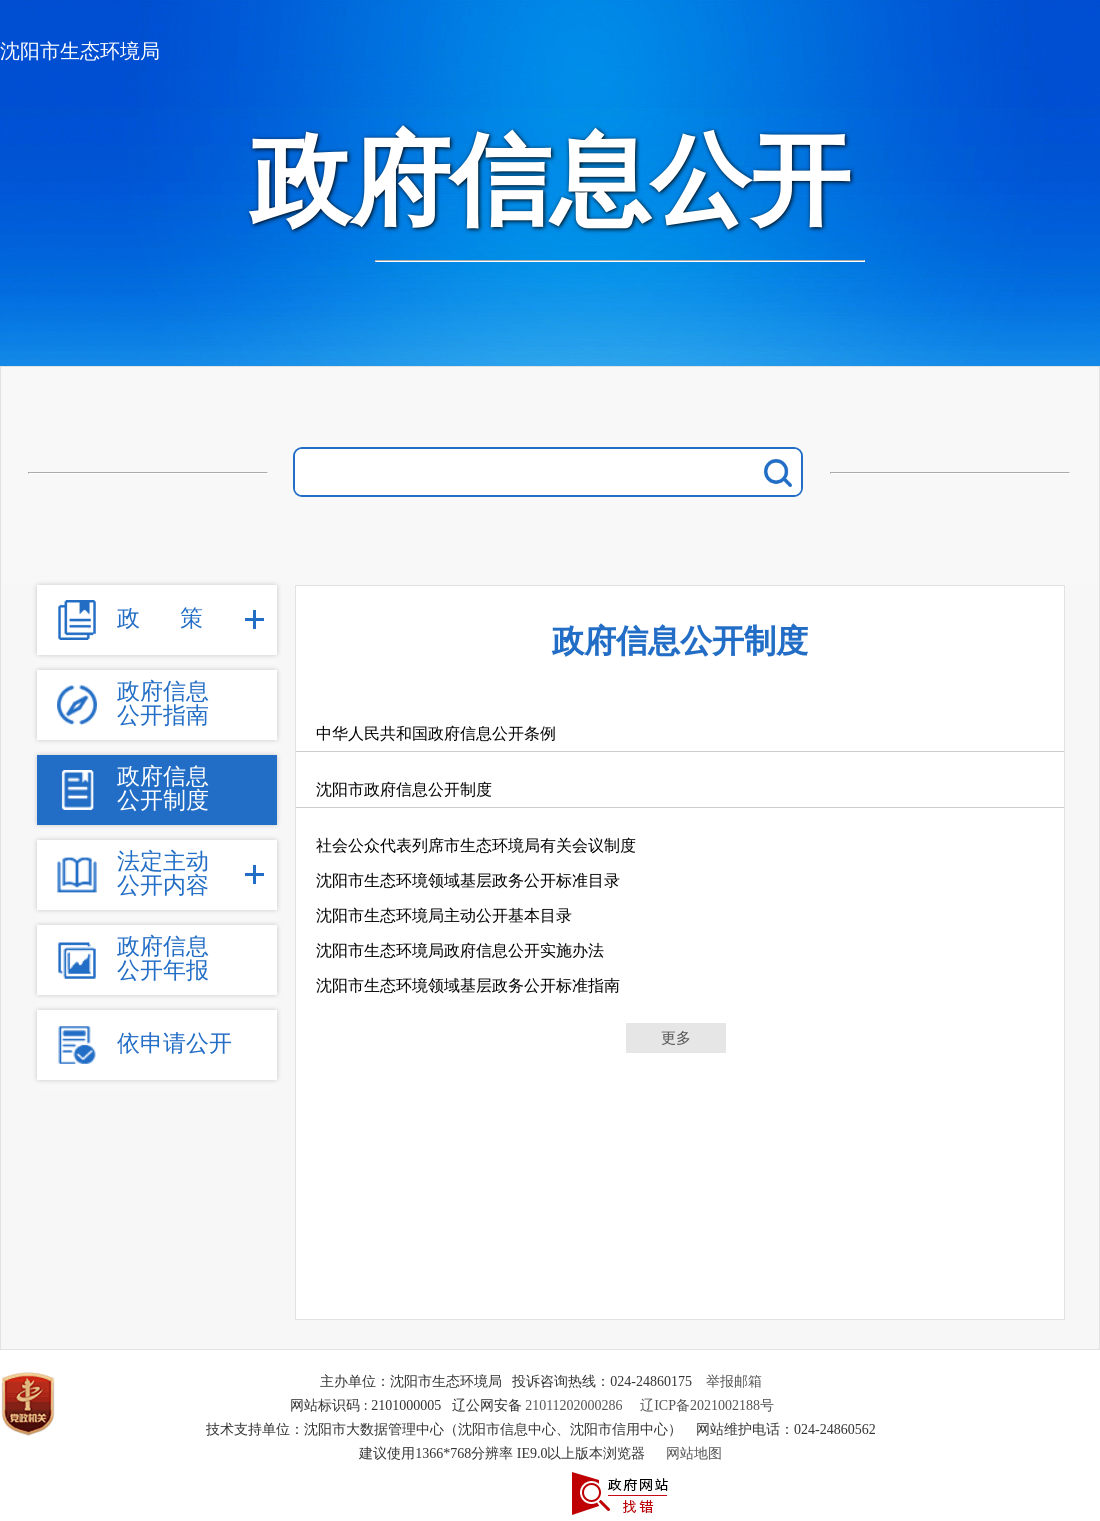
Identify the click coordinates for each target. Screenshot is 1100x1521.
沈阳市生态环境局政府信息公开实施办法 (460, 950)
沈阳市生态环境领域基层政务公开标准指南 (468, 985)
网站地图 (694, 1453)
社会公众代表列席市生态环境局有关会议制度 (476, 845)
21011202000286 (573, 1405)
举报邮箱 (734, 1381)
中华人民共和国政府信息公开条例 (436, 733)
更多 (676, 1038)
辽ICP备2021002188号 (707, 1405)
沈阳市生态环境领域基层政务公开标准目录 (468, 880)
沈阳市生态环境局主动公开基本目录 (444, 915)
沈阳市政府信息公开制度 (404, 789)
